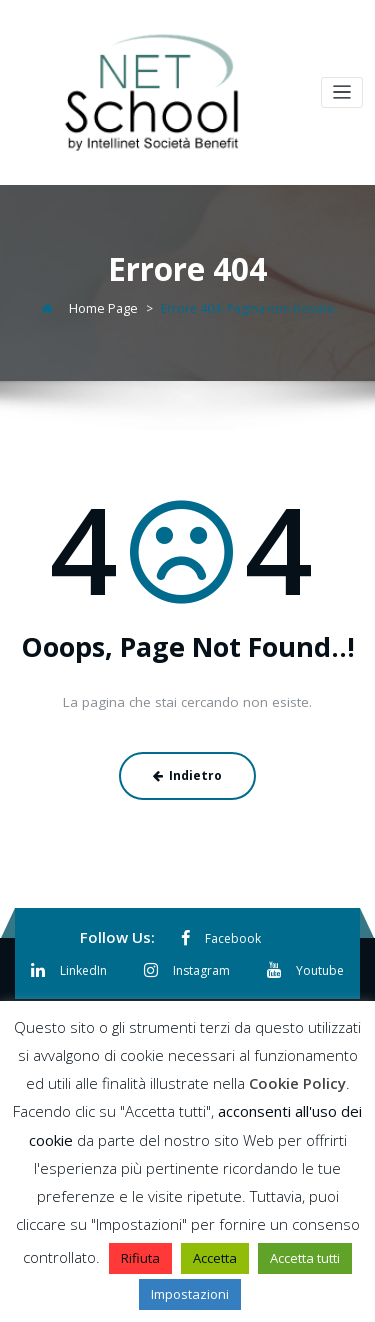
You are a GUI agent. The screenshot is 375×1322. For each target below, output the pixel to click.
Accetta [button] (215, 1258)
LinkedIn (71, 963)
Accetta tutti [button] (305, 1258)
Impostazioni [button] (190, 1294)
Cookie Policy (297, 1083)
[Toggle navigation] (342, 92)
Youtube (303, 963)
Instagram (187, 963)
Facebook (221, 933)
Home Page (104, 306)
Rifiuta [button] (140, 1258)
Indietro (187, 771)
